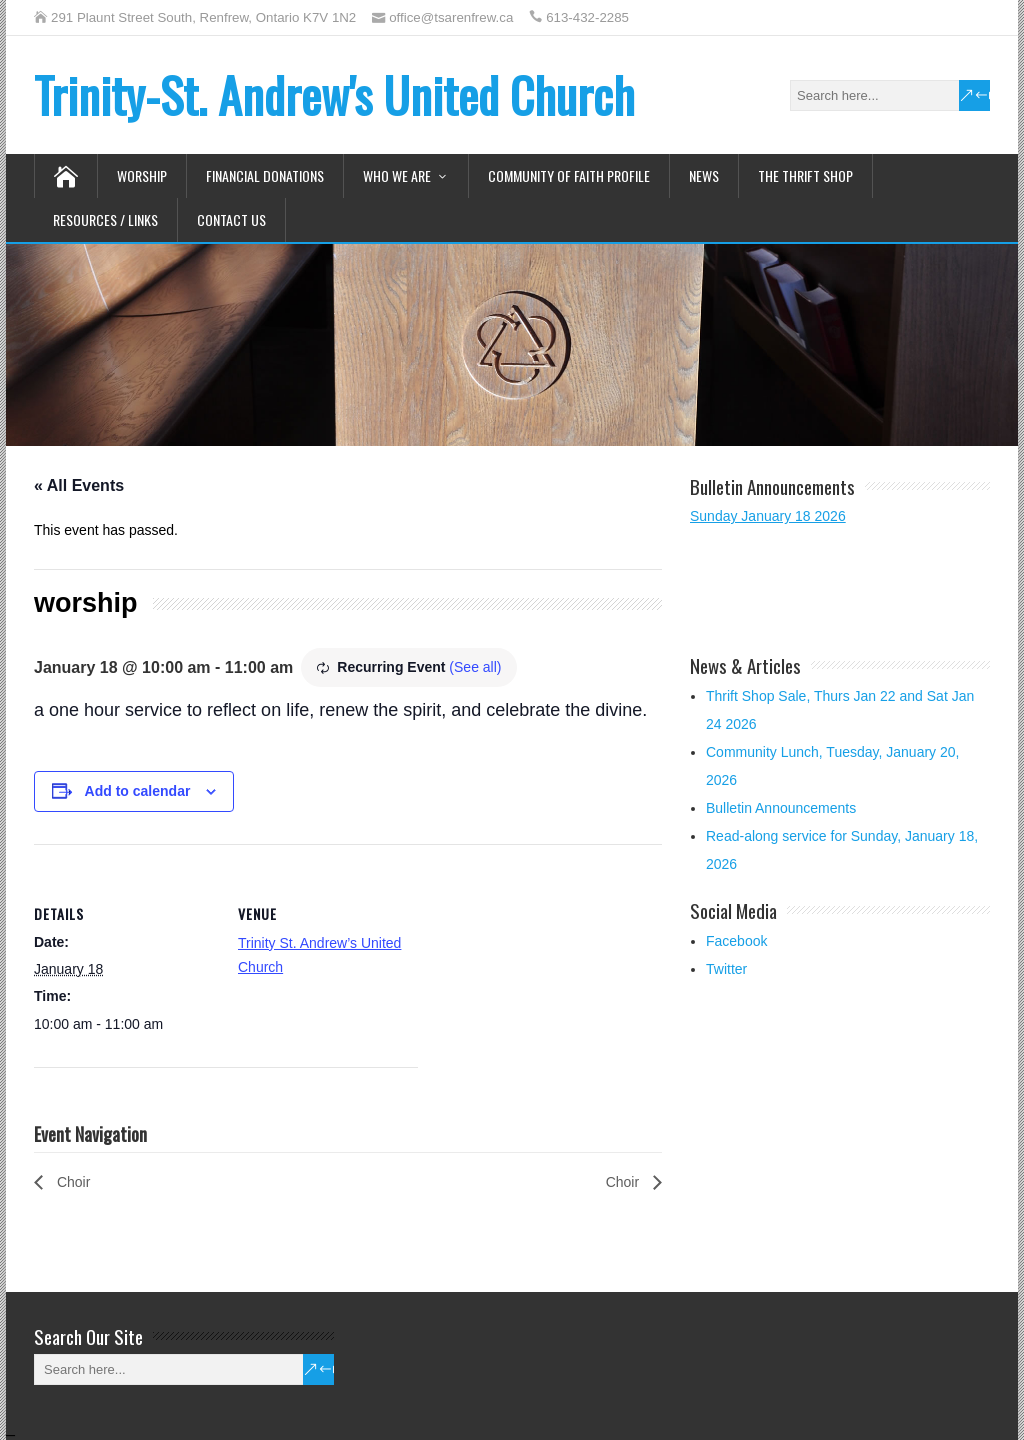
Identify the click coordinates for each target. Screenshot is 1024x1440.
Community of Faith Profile (569, 175)
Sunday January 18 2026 (768, 516)
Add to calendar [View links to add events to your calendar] (138, 791)
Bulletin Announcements (781, 808)
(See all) (475, 667)
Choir (71, 1182)
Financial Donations (265, 175)
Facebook (736, 941)
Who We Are (397, 175)
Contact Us (231, 219)
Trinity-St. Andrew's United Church (334, 94)
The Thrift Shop (805, 175)
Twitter (726, 969)
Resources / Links (105, 219)
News (704, 175)
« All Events (79, 485)
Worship (142, 175)
